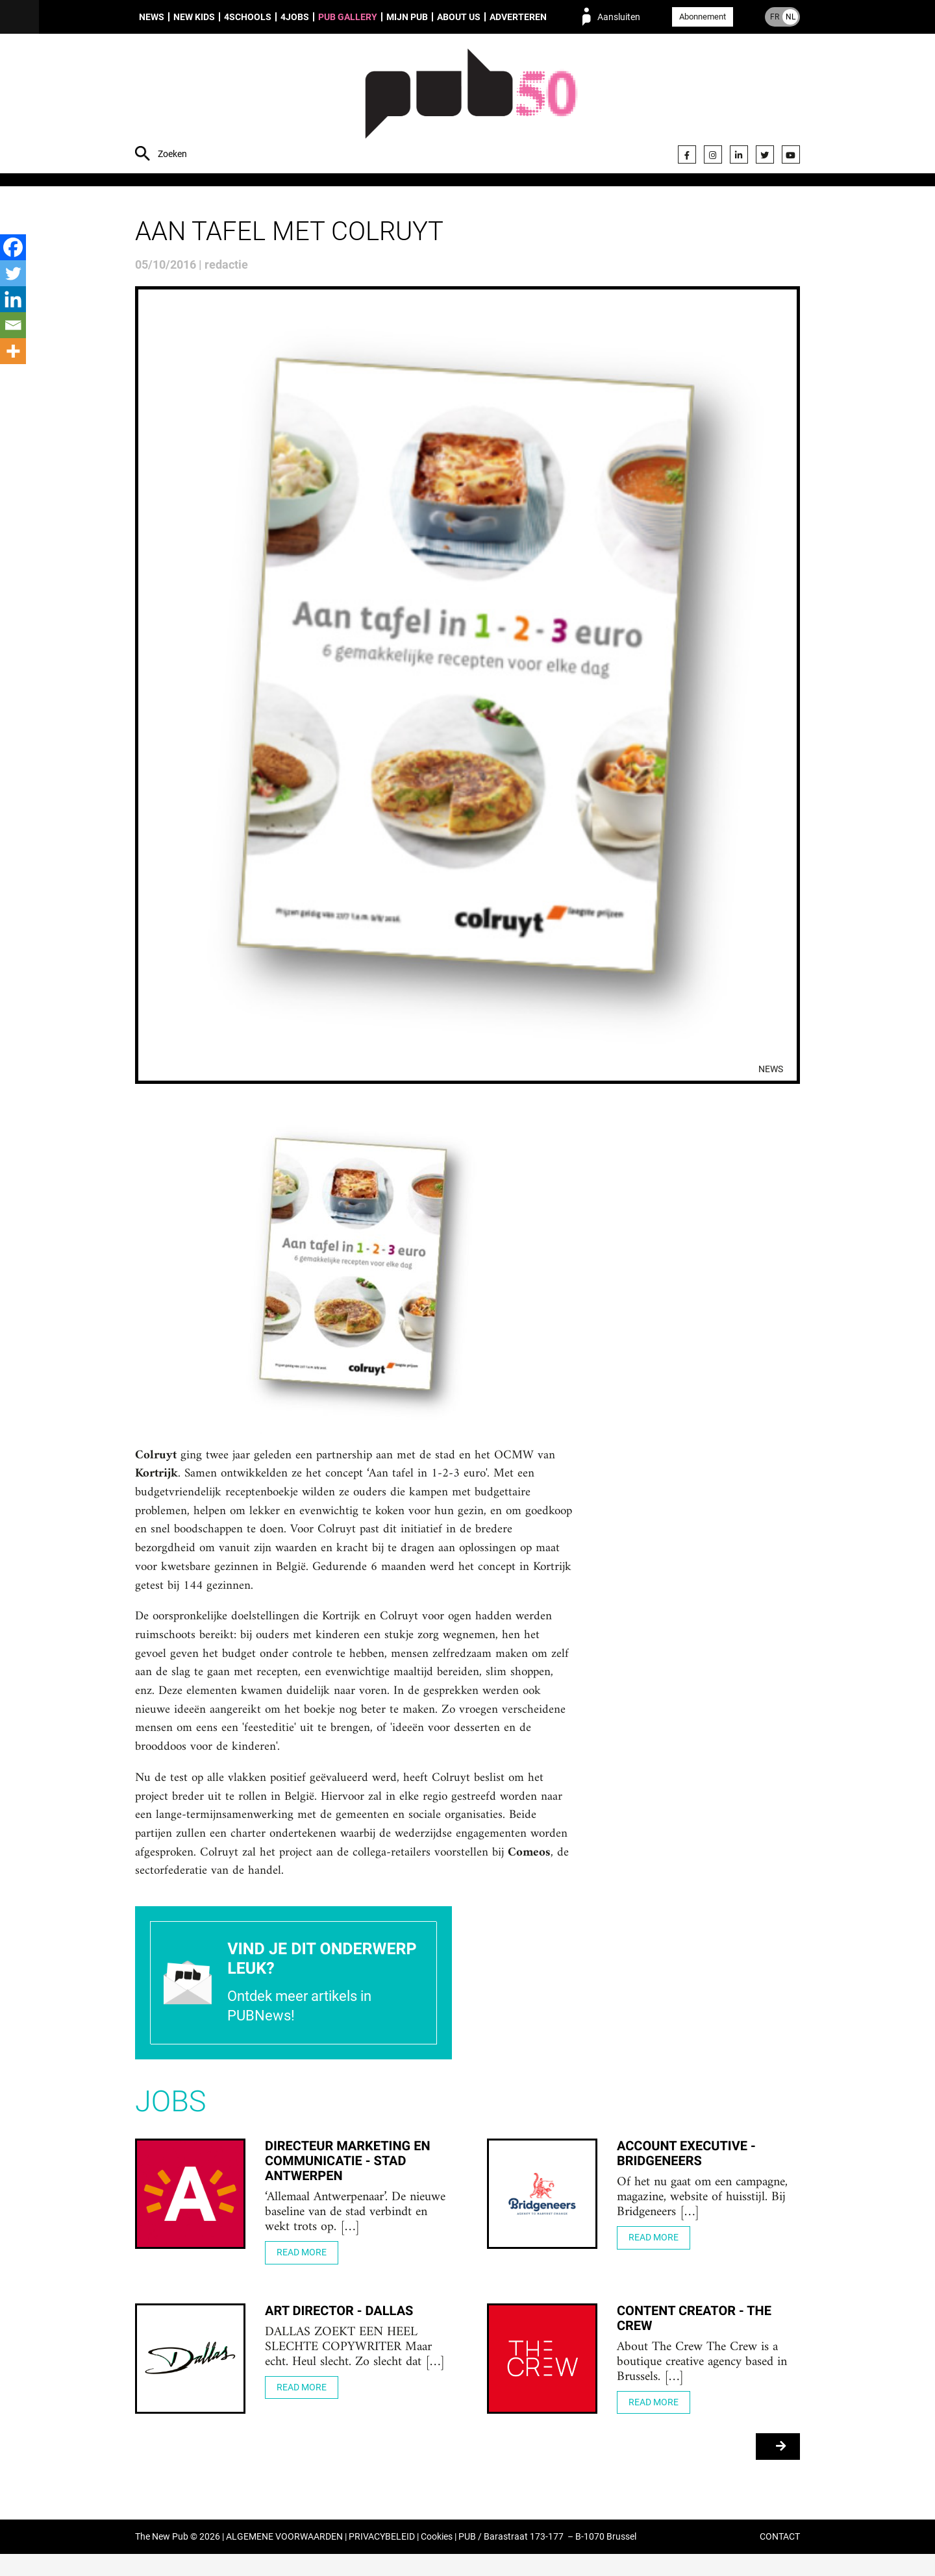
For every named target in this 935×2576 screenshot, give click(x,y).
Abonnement (702, 16)
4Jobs (294, 16)
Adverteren (518, 16)
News (151, 16)
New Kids (194, 16)
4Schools (247, 16)
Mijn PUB (407, 16)
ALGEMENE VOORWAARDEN (284, 2559)
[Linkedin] (13, 299)
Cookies (437, 2559)
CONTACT (780, 2559)
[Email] (13, 325)
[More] (13, 351)
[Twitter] (13, 273)
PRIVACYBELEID (382, 2559)
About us (458, 16)
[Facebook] (13, 247)
